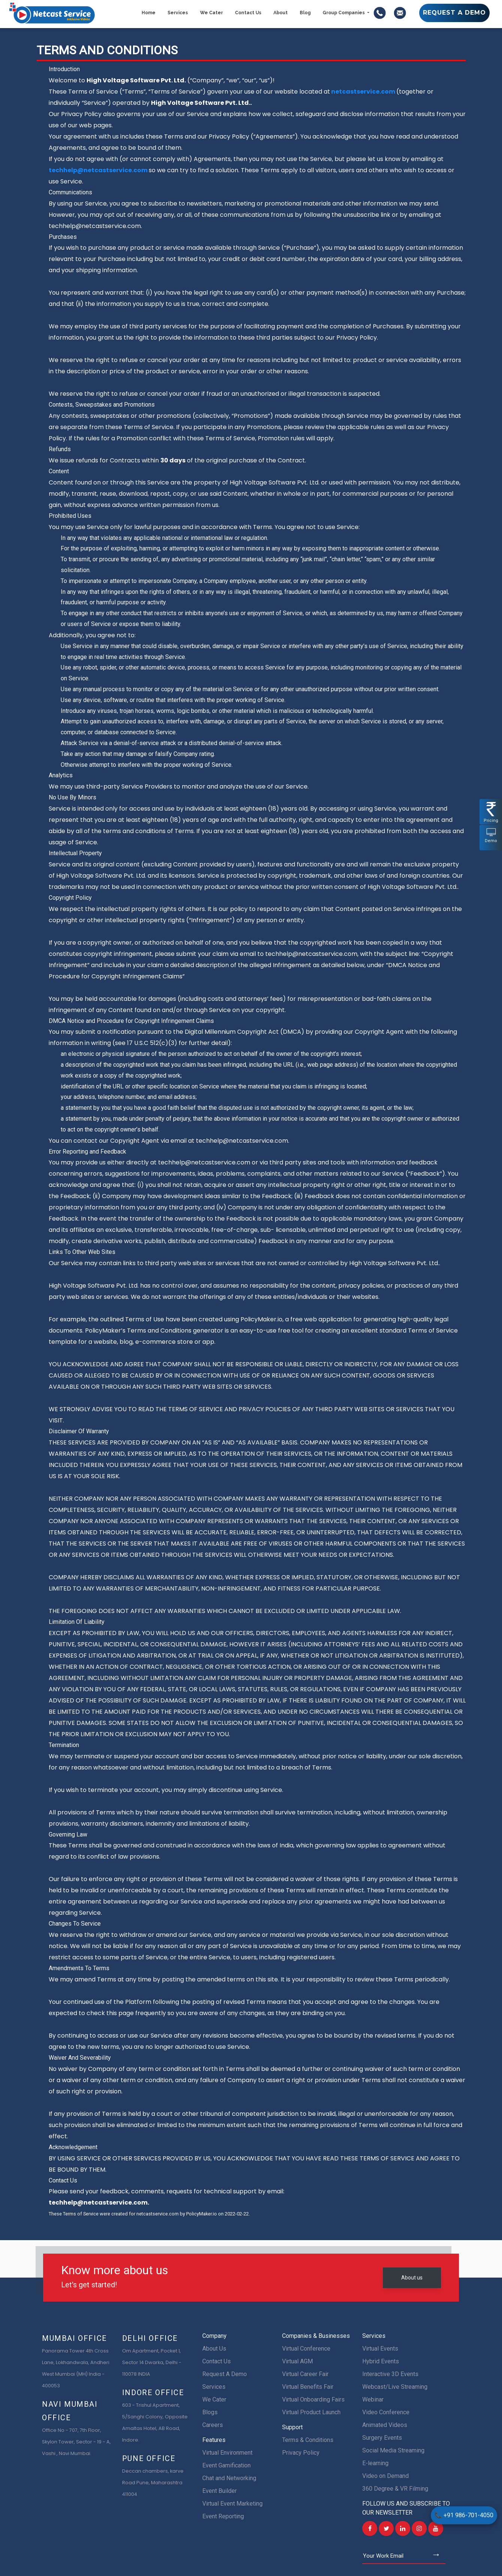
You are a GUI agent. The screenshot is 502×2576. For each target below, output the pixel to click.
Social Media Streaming (393, 2450)
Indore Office (153, 2392)
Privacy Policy (301, 2452)
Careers (212, 2424)
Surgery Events (382, 2437)
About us (412, 2278)
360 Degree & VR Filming (395, 2488)
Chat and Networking (229, 2478)
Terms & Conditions (307, 2439)
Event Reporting (223, 2516)
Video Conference (385, 2412)
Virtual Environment (227, 2452)
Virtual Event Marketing (232, 2503)
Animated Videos (384, 2424)
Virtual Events (380, 2348)
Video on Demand (385, 2475)
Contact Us (216, 2361)
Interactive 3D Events (390, 2374)
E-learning (375, 2463)
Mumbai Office (74, 2338)
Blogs (210, 2412)
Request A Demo (224, 2374)
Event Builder (219, 2490)
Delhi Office (150, 2338)
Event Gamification (226, 2465)
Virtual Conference (306, 2348)
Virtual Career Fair (305, 2374)
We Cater (214, 2399)
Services (214, 2386)
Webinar (373, 2399)
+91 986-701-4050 (464, 2515)
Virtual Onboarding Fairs (313, 2399)
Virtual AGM (297, 2361)
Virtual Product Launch (311, 2412)
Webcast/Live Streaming (394, 2386)
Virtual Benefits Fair (307, 2386)
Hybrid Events (380, 2361)
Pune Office (149, 2458)
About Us (214, 2348)
